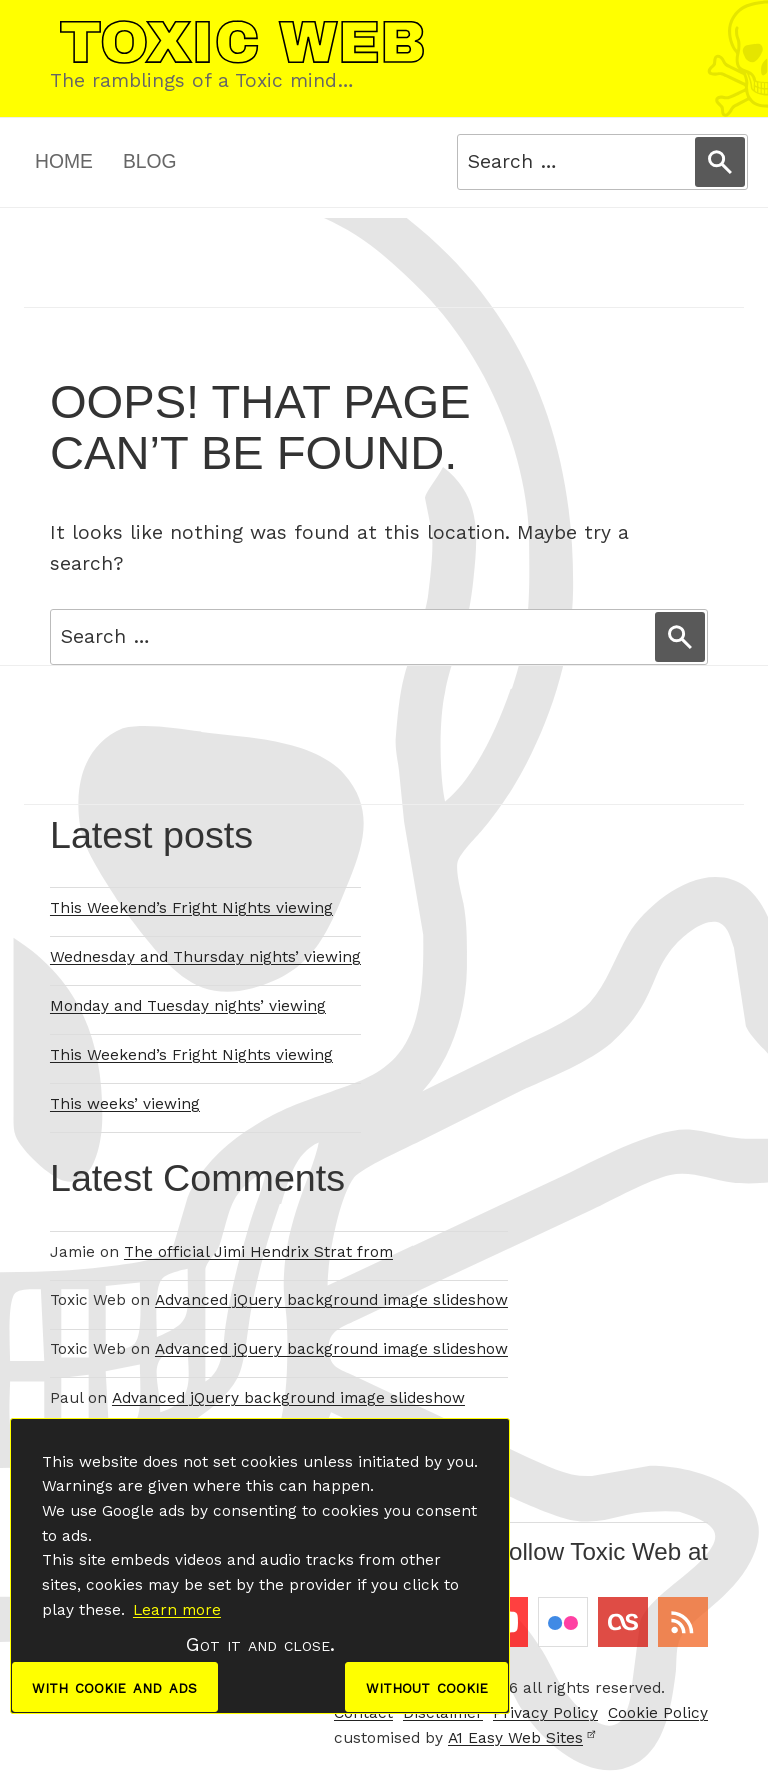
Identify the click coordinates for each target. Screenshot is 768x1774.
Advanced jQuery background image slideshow (331, 1300)
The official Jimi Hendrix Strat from (258, 1252)
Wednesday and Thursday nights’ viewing (205, 957)
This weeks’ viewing (125, 1104)
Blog (150, 161)
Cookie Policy (658, 1713)
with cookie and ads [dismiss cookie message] (115, 1686)
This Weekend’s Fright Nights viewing (191, 908)
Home (64, 161)
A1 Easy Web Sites (522, 1738)
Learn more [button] (177, 1610)
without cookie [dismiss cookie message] (425, 1686)
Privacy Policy (545, 1713)
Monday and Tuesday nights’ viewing (188, 1006)
